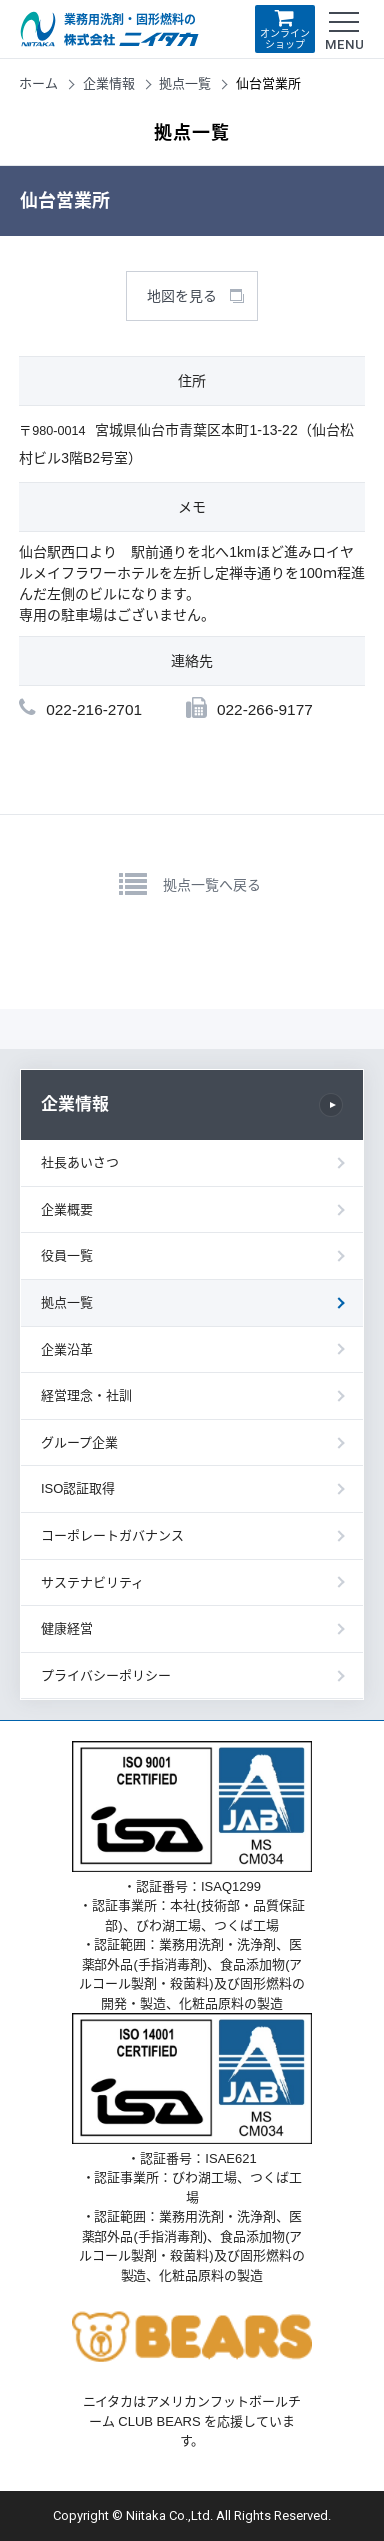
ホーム (38, 83)
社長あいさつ (80, 1162)
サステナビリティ (92, 1582)
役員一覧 (67, 1255)
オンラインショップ (285, 28)
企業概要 (67, 1209)
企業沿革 (67, 1349)
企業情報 (109, 83)
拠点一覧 (185, 83)
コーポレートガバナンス (112, 1535)
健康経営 (67, 1628)
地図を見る (182, 296)
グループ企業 (79, 1442)
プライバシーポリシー (106, 1675)
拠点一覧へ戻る (212, 885)
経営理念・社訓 (86, 1395)
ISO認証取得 (78, 1488)
